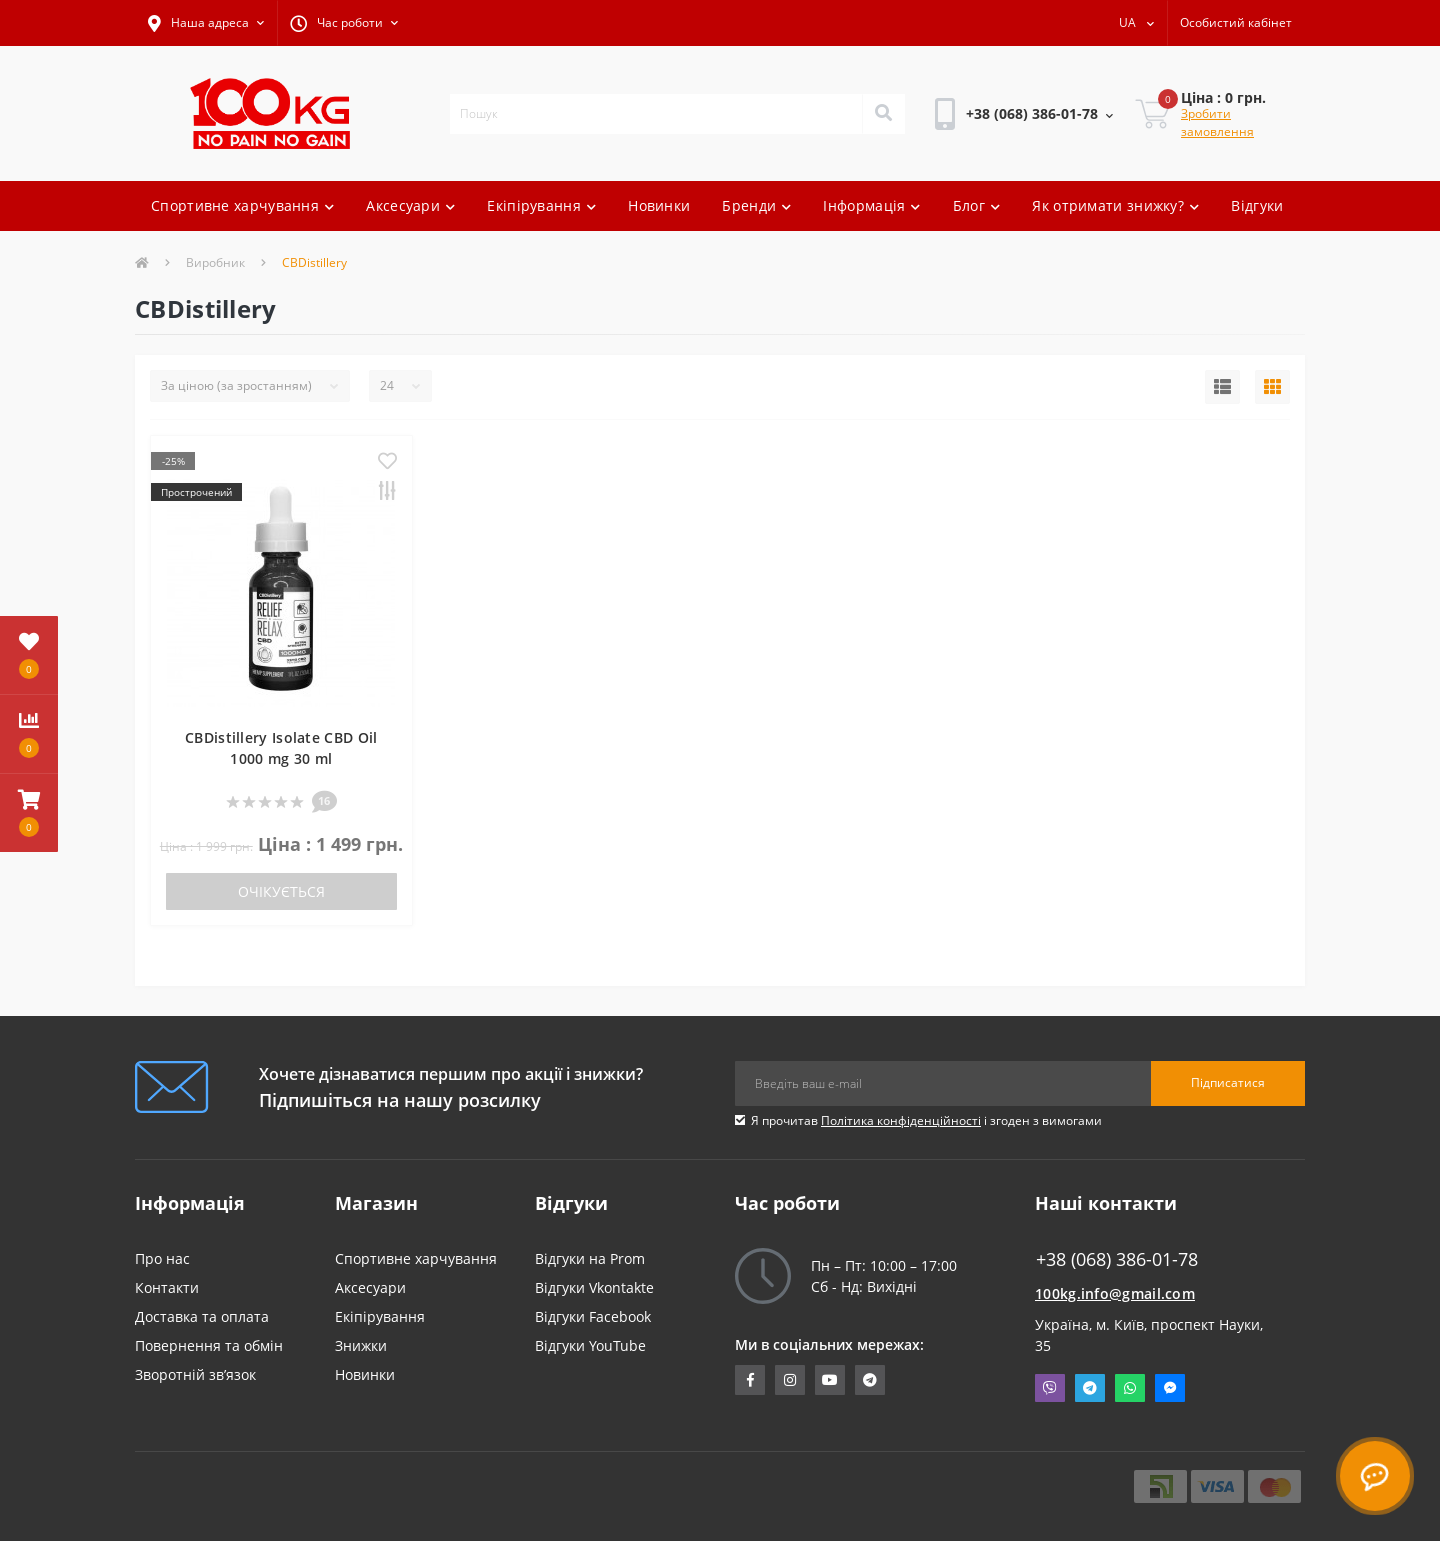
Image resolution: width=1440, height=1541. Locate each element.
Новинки (659, 205)
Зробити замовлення (1217, 122)
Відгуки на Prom (590, 1258)
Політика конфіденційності (901, 1120)
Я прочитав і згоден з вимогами (926, 1120)
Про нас (162, 1258)
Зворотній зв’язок (195, 1374)
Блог (977, 205)
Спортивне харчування (242, 205)
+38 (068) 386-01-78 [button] (1117, 1259)
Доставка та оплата (202, 1316)
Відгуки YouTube (590, 1345)
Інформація (871, 205)
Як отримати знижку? (1115, 205)
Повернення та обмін (209, 1345)
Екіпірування (541, 205)
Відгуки (1257, 205)
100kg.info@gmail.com (1115, 1293)
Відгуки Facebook (593, 1316)
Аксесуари (410, 205)
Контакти (167, 1287)
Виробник (215, 262)
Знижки (361, 1345)
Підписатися (1228, 1082)
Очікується (281, 891)
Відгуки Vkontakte (594, 1287)
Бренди (756, 205)
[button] (206, 23)
